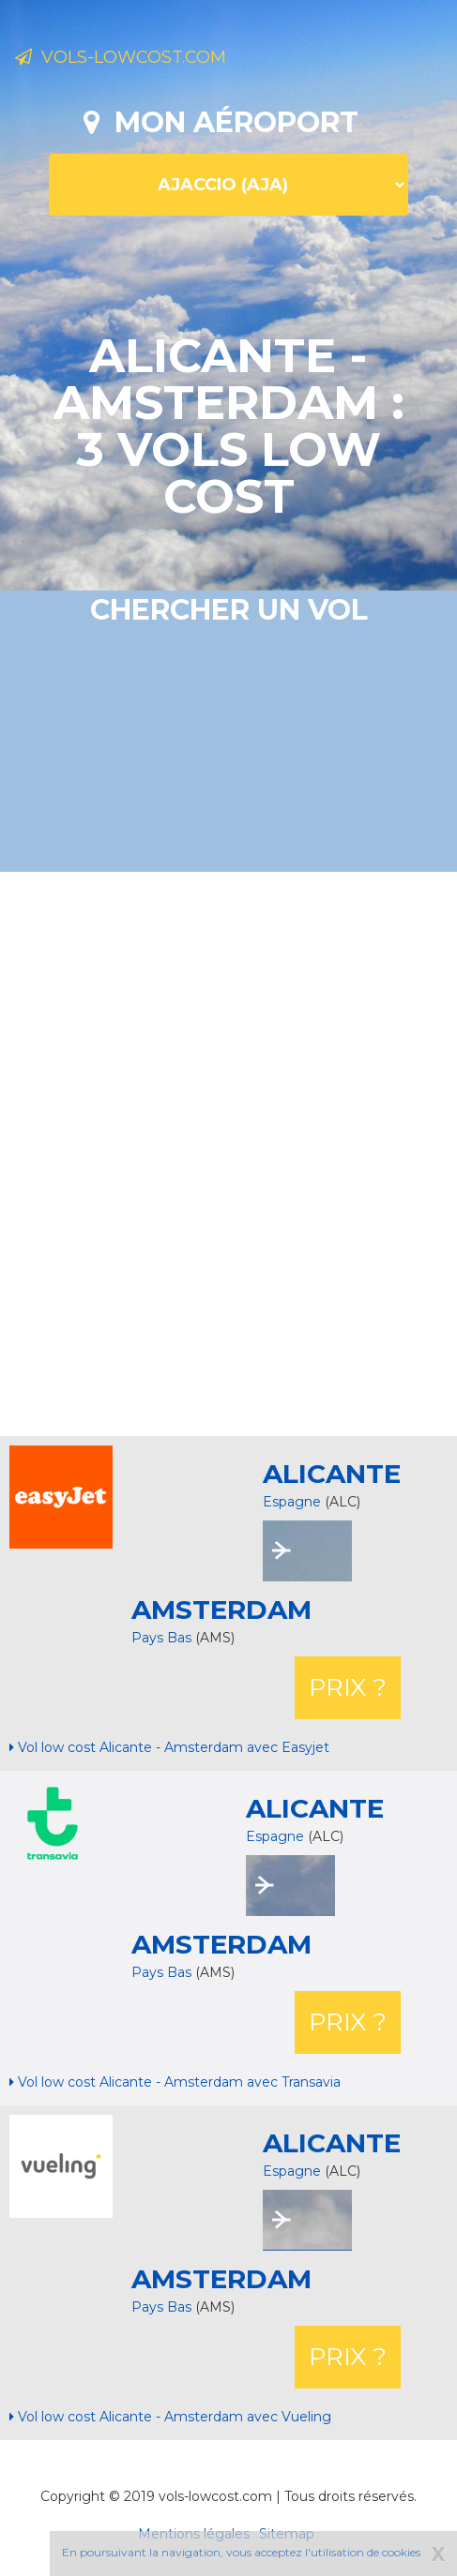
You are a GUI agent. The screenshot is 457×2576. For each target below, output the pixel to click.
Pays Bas (163, 1637)
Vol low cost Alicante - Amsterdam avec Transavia (175, 2082)
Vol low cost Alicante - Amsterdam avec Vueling (170, 2416)
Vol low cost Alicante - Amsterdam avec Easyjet (169, 1747)
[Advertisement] (228, 1151)
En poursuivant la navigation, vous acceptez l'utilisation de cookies (241, 2552)
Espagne (292, 1501)
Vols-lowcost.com (120, 57)
